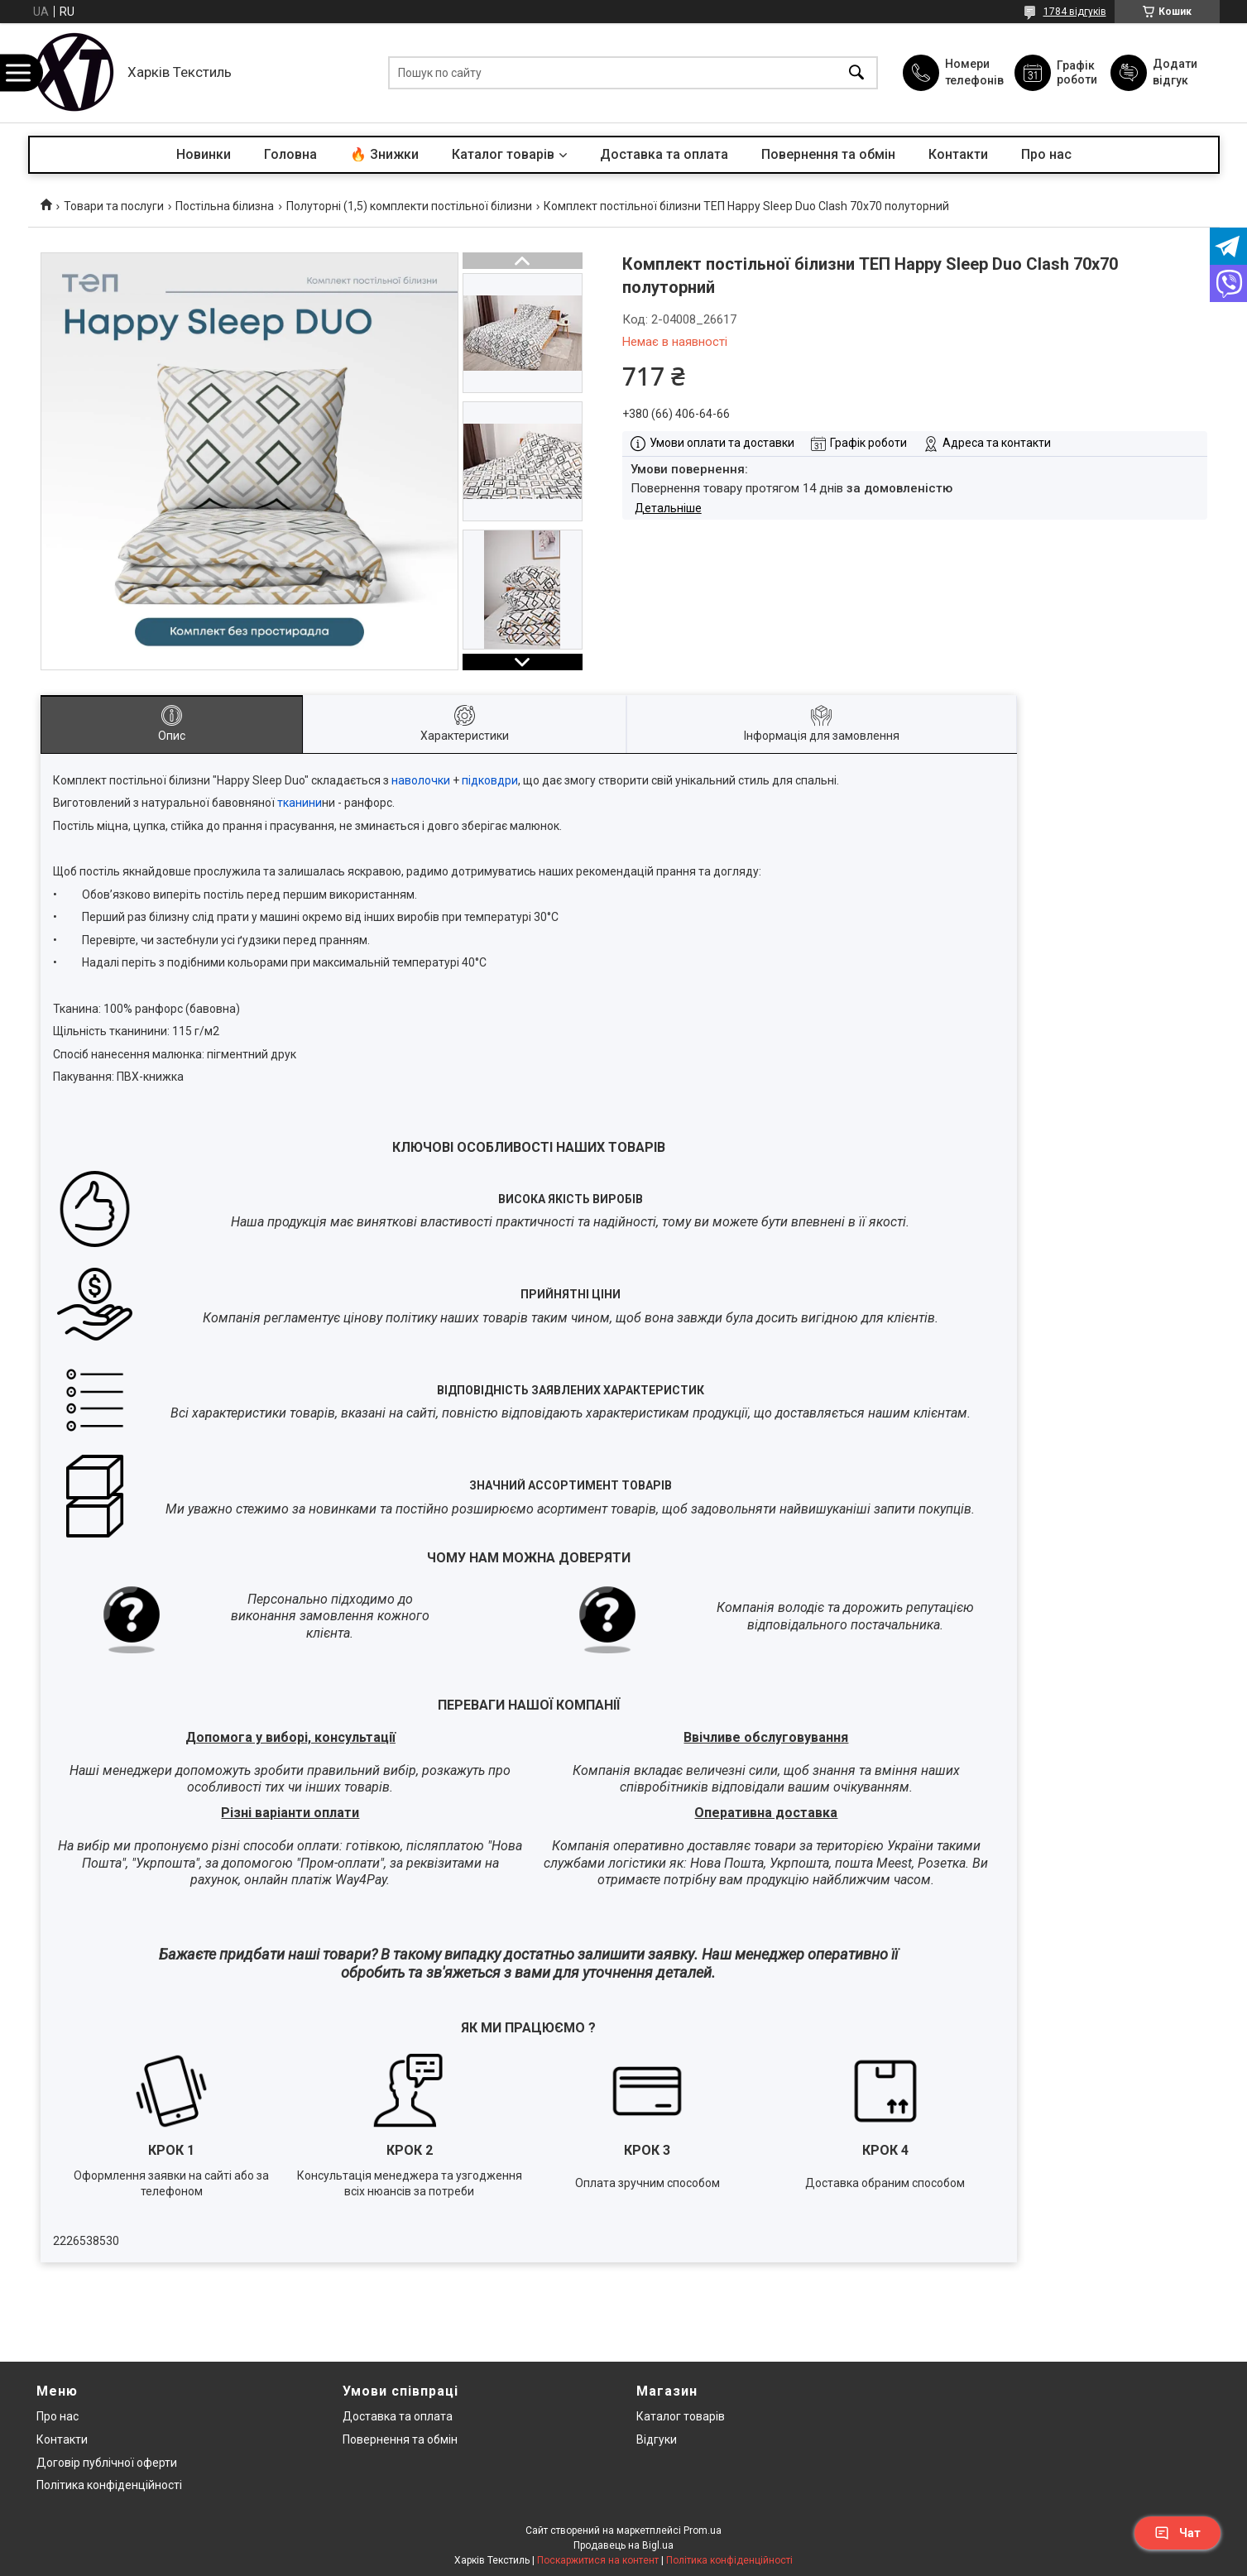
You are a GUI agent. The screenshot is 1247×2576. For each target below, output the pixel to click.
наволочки (420, 780)
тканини (299, 802)
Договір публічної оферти (106, 2462)
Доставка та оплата (664, 154)
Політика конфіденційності (109, 2485)
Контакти (958, 154)
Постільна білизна (224, 206)
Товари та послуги (114, 206)
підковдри (490, 780)
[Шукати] (856, 73)
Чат (1177, 2533)
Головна (290, 154)
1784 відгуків (1074, 11)
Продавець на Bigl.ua (623, 2545)
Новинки (203, 154)
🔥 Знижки (384, 154)
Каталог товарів (503, 154)
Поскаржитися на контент (598, 2560)
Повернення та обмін (828, 154)
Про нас (1046, 154)
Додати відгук (1175, 72)
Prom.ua (702, 2530)
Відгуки (656, 2439)
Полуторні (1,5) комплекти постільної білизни (409, 206)
